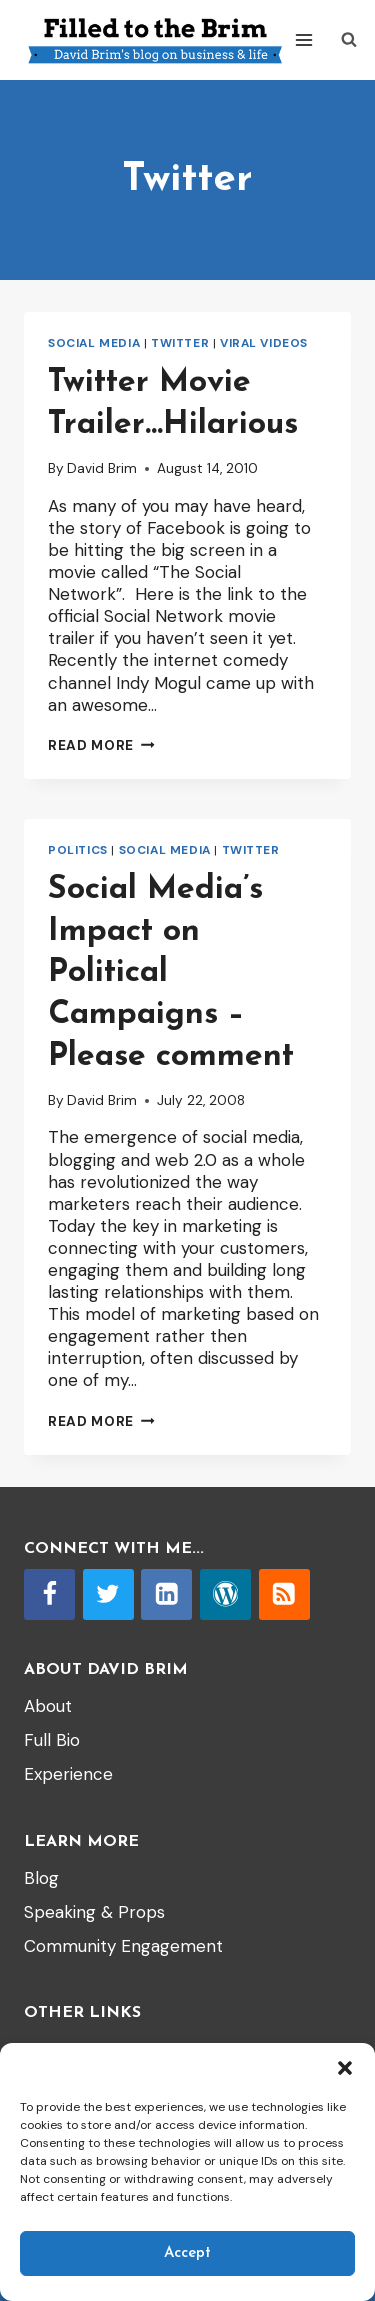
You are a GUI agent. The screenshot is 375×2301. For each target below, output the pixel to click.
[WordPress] (225, 1594)
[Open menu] (304, 39)
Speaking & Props (94, 1912)
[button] (345, 2068)
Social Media (94, 343)
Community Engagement (123, 1946)
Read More (101, 745)
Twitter (180, 343)
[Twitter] (108, 1594)
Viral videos (264, 343)
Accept (187, 2253)
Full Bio (52, 1740)
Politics (78, 850)
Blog (41, 1878)
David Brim (102, 468)
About (48, 1706)
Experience (68, 1774)
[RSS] (284, 1594)
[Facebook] (49, 1594)
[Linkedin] (166, 1594)
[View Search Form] (349, 40)
